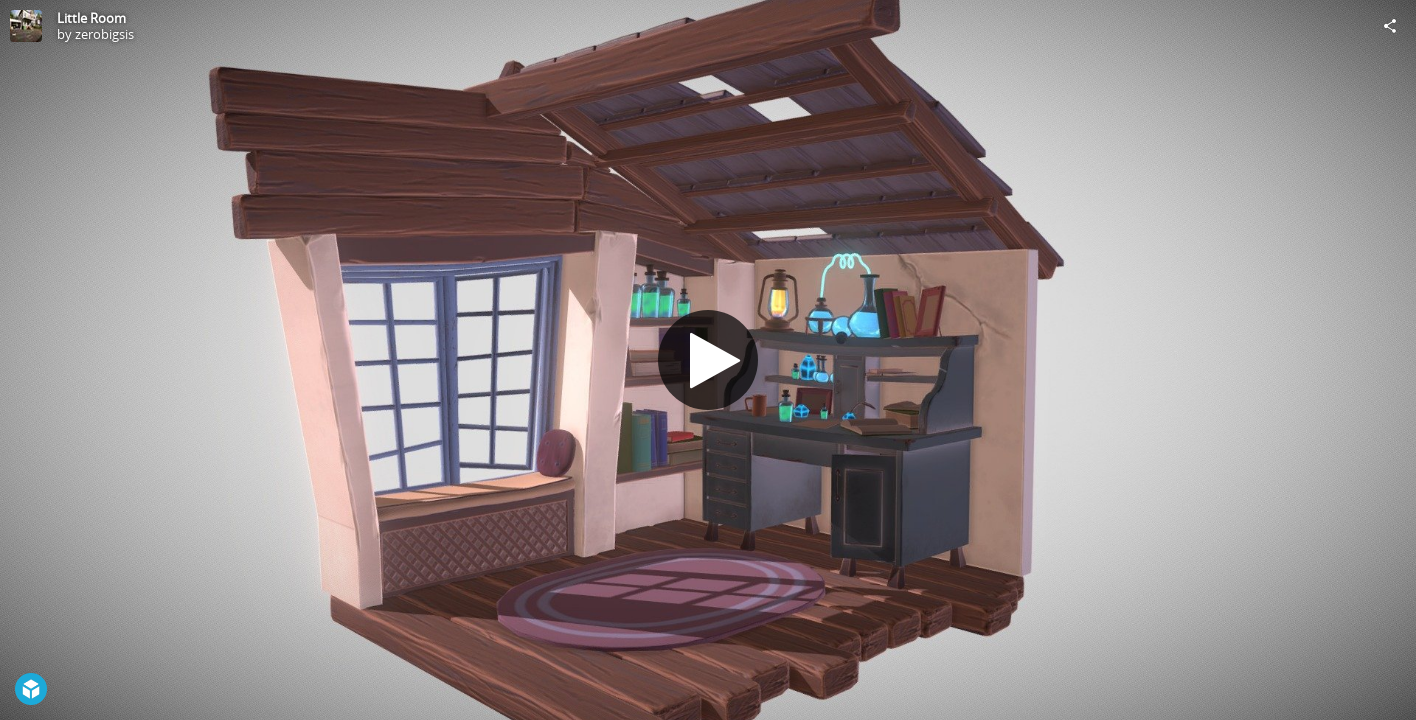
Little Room (91, 18)
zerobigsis (104, 34)
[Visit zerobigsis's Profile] (26, 26)
